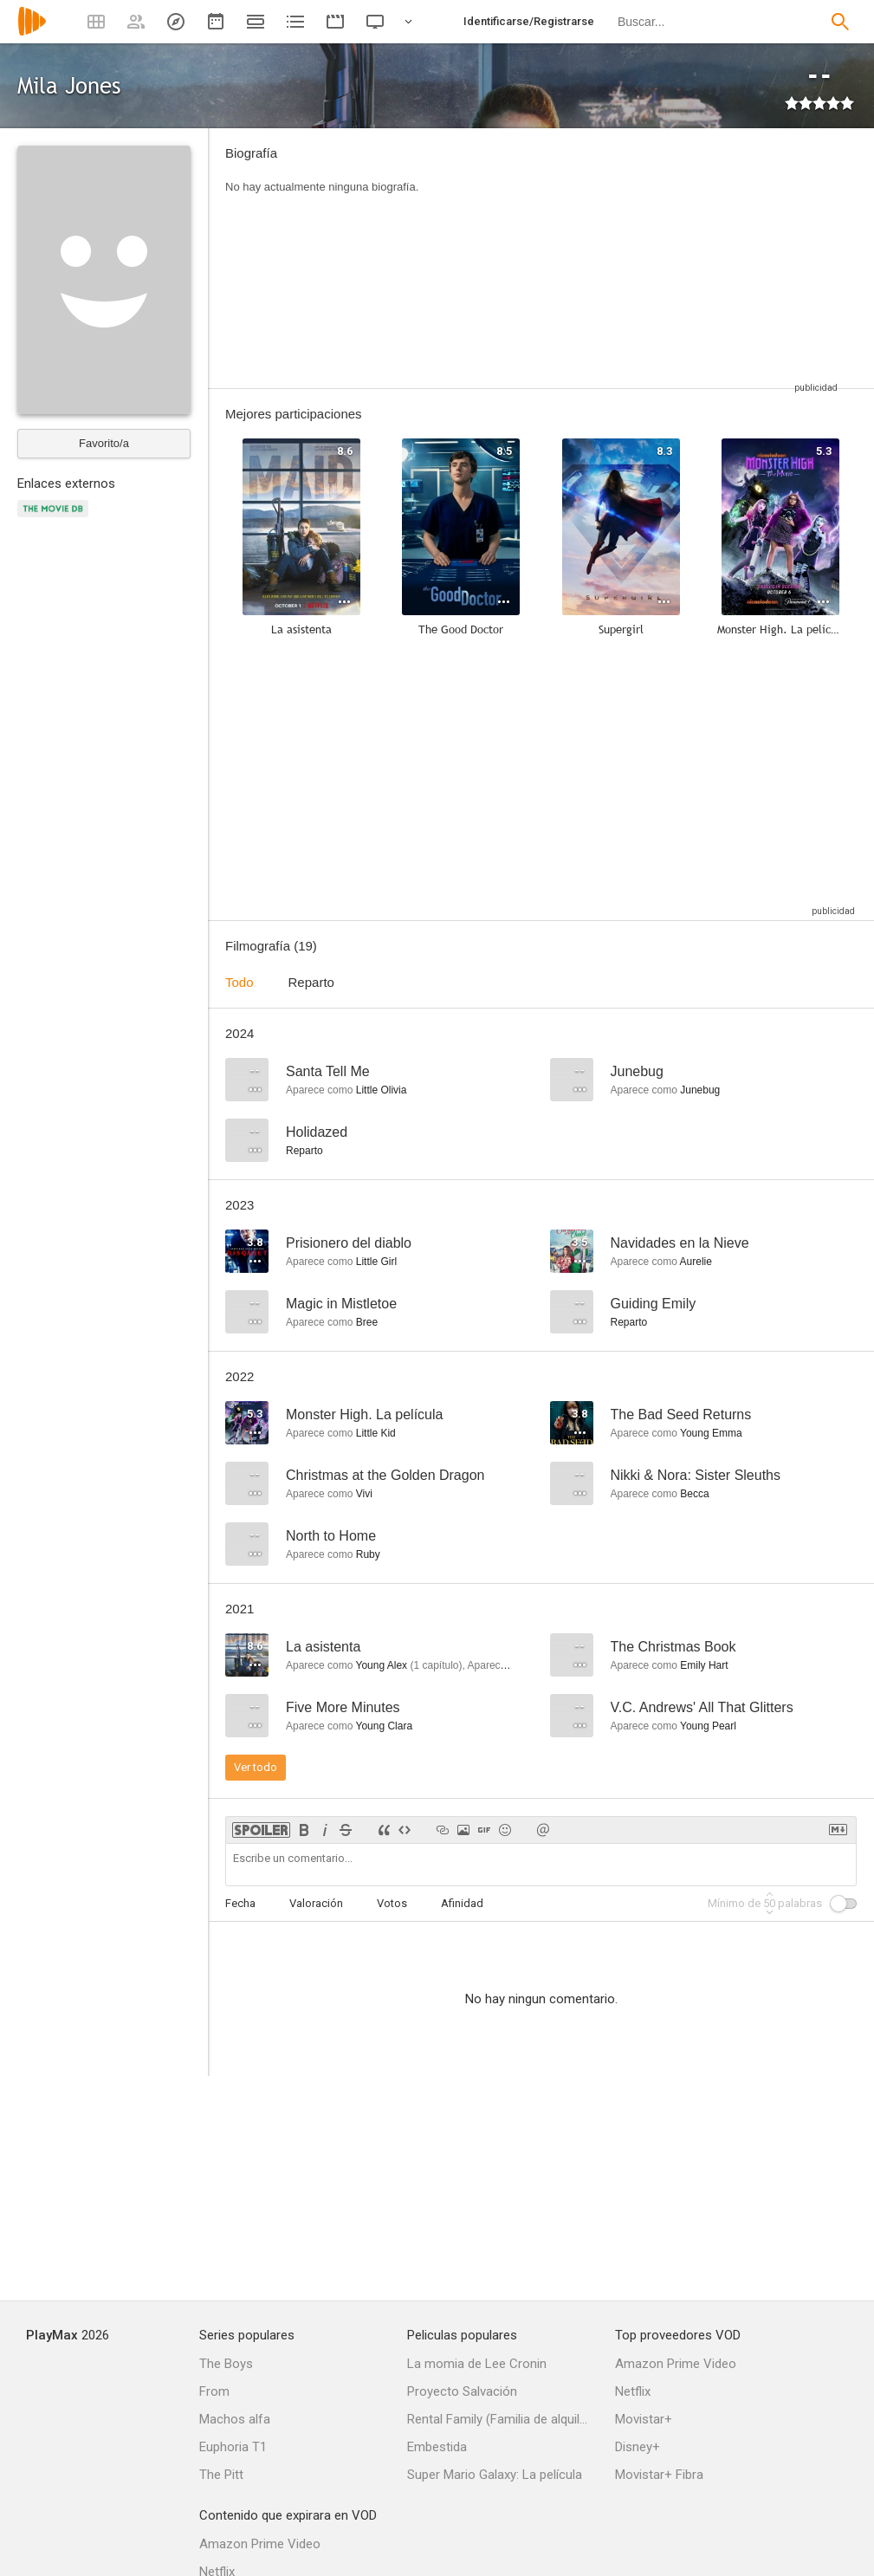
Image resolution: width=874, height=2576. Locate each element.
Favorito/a (104, 443)
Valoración (316, 1903)
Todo (239, 982)
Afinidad (462, 1903)
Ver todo (255, 1767)
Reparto (311, 982)
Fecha (240, 1903)
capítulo (435, 1665)
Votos (392, 1903)
